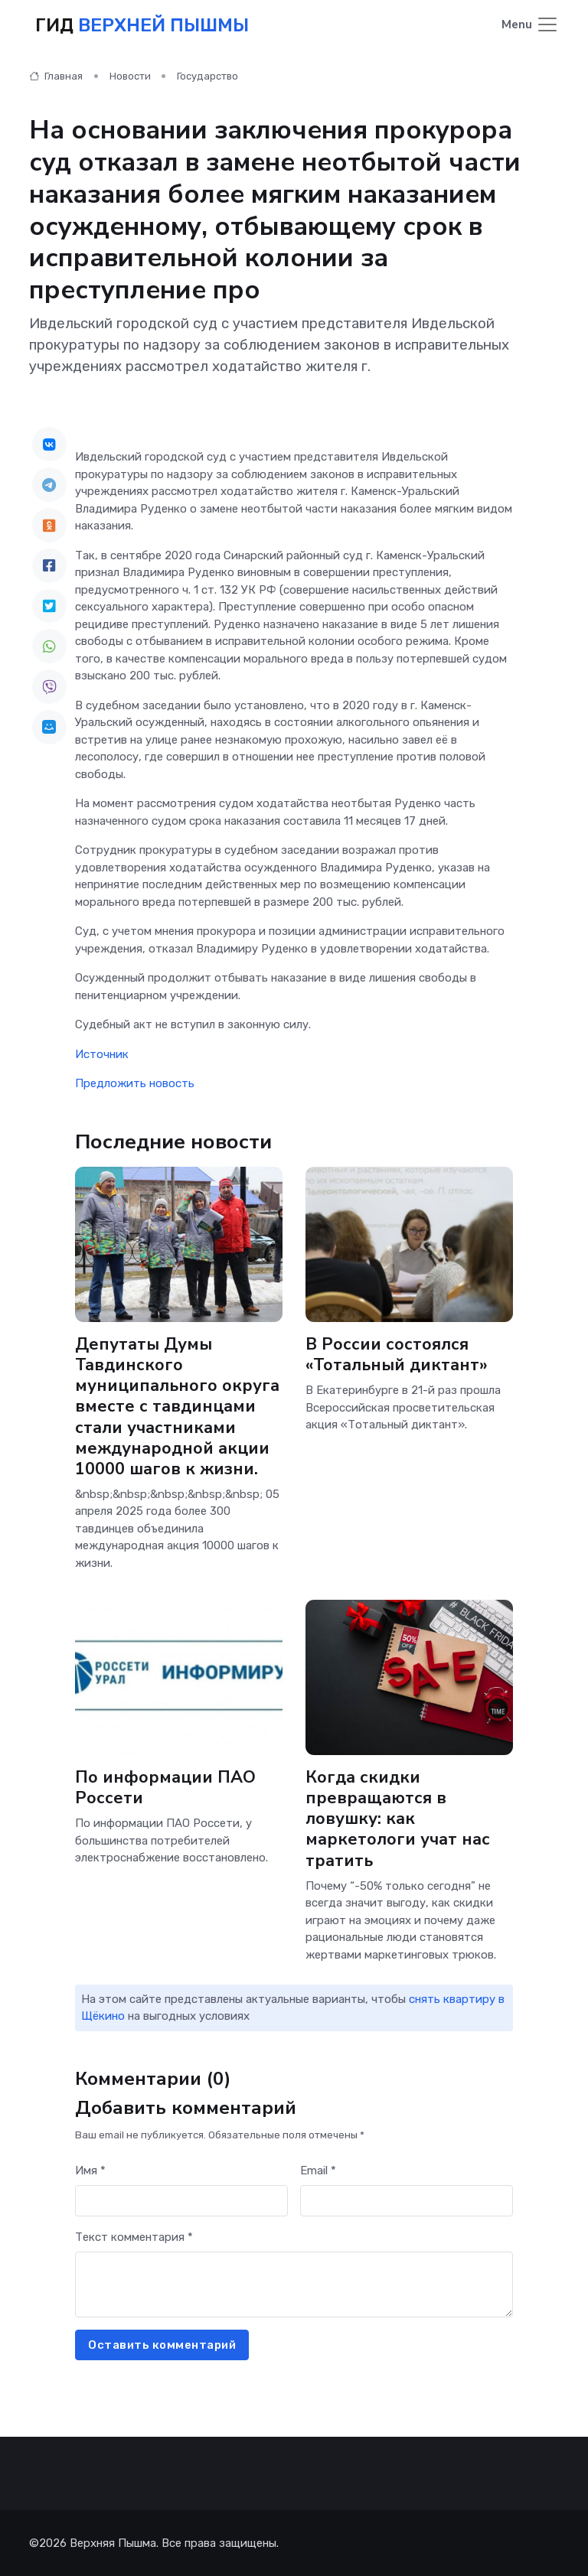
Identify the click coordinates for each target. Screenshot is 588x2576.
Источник (102, 1054)
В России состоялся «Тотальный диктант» (396, 1354)
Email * (318, 2170)
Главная (56, 76)
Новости (130, 76)
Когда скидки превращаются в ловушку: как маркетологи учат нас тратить (397, 1818)
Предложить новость (134, 1083)
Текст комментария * (134, 2237)
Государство (207, 76)
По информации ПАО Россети (165, 1787)
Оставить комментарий (162, 2345)
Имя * (90, 2170)
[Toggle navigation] (530, 25)
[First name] (181, 2200)
